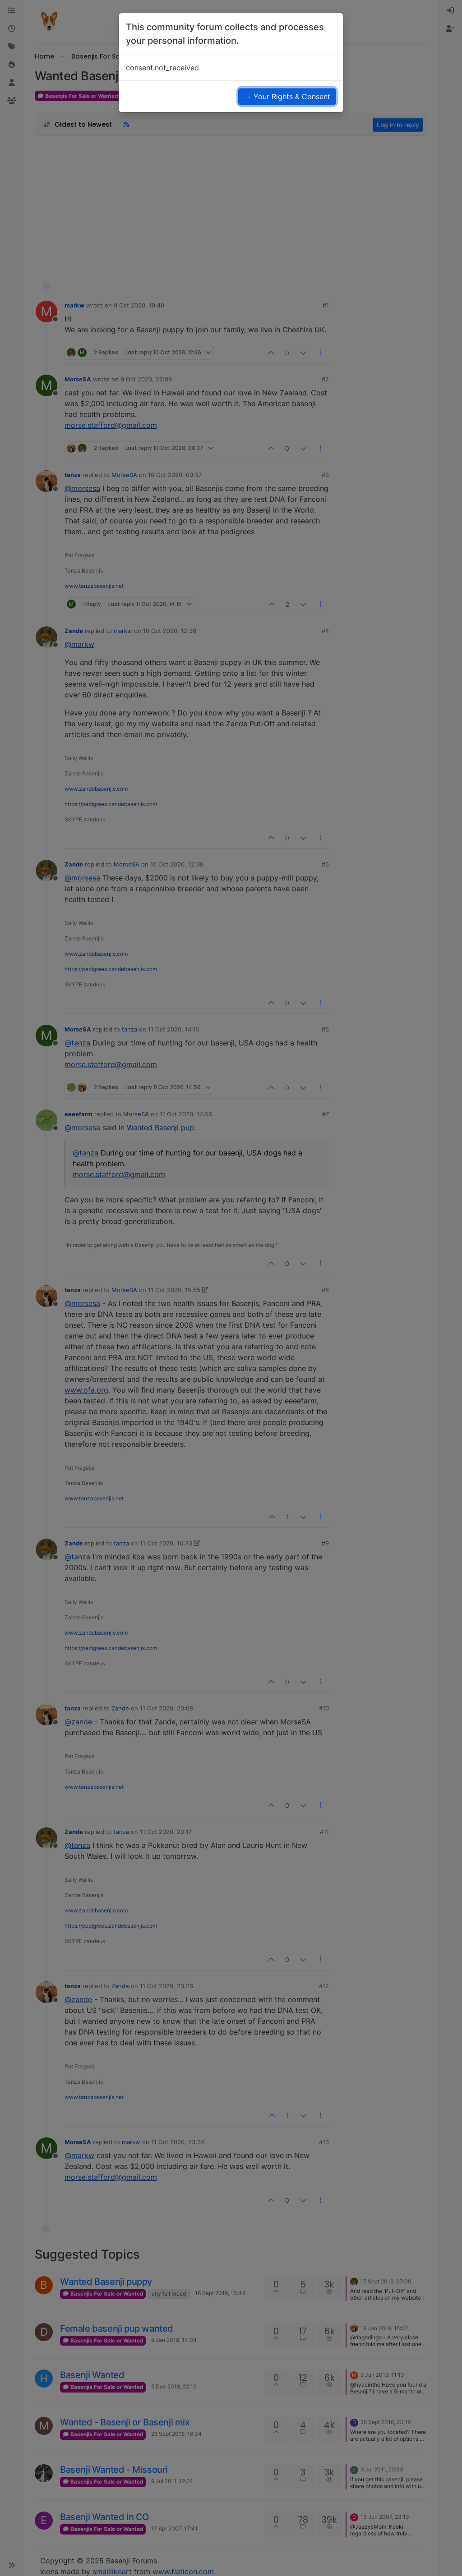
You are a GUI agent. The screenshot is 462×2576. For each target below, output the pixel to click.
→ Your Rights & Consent (287, 96)
